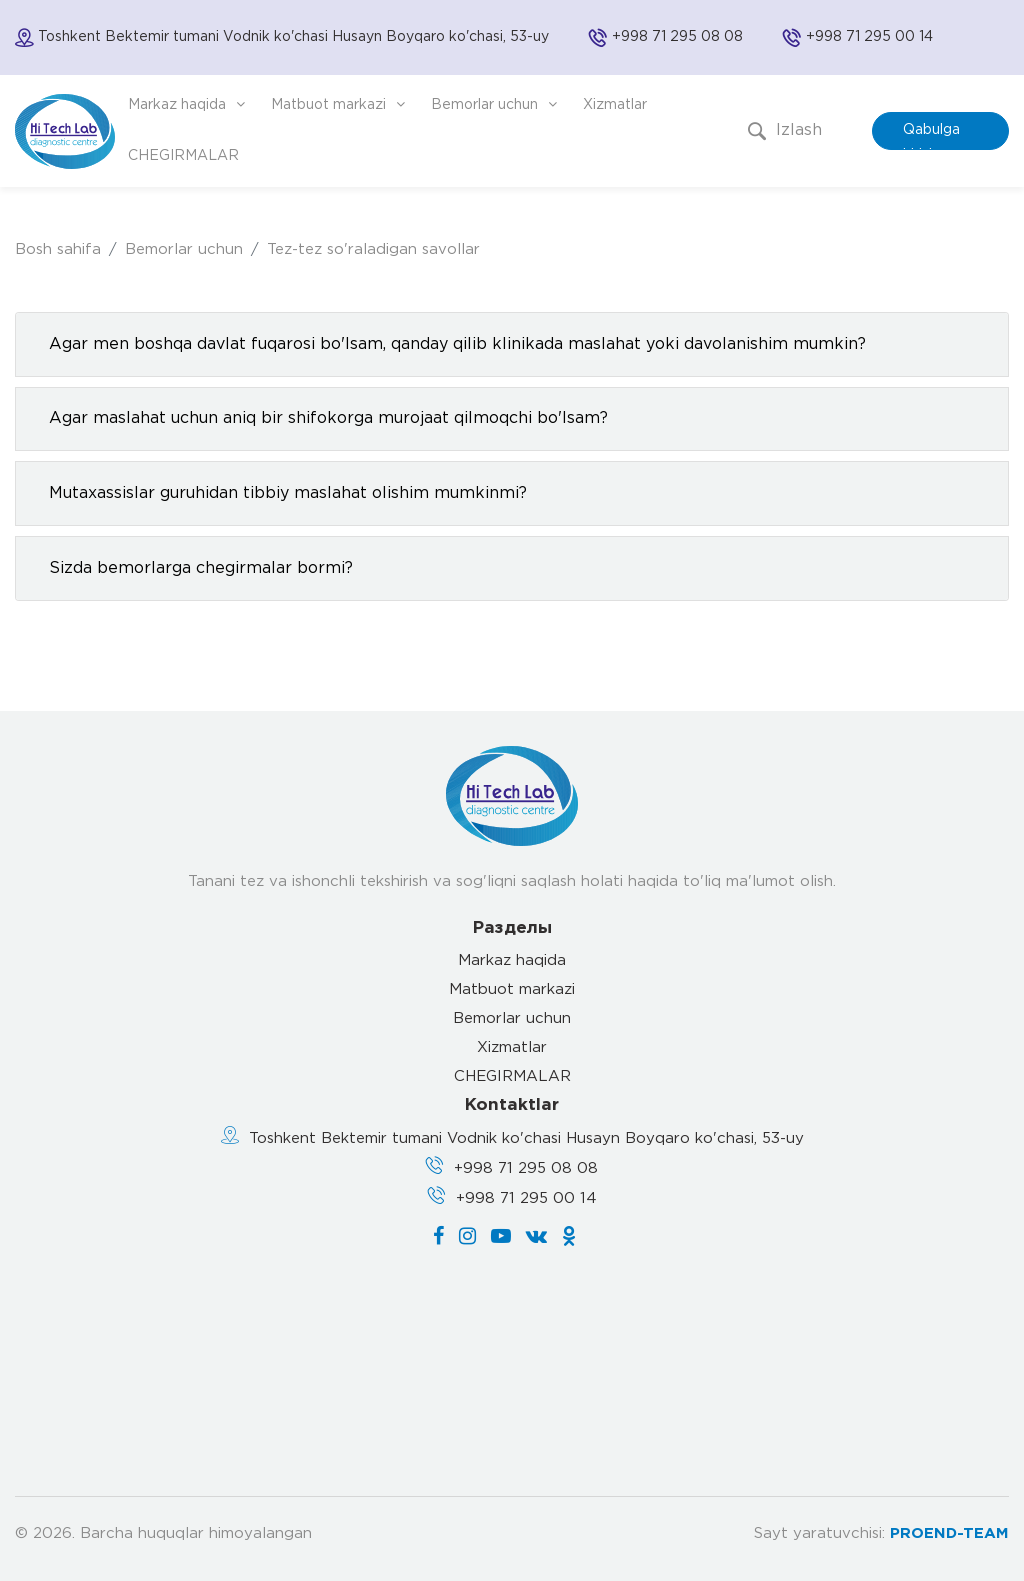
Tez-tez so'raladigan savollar (373, 249)
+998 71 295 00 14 (869, 37)
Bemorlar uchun (494, 104)
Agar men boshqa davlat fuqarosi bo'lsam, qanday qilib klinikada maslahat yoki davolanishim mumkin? (457, 344)
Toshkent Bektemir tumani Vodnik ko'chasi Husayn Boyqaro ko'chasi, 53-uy (526, 1138)
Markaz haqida (186, 104)
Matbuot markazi (338, 104)
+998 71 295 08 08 (677, 37)
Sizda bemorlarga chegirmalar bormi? (201, 568)
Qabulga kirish (931, 137)
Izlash (785, 131)
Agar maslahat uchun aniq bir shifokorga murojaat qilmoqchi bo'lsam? (328, 418)
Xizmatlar (615, 105)
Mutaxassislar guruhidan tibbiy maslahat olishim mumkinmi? (288, 493)
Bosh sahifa (58, 249)
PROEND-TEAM (949, 1533)
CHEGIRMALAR (183, 156)
